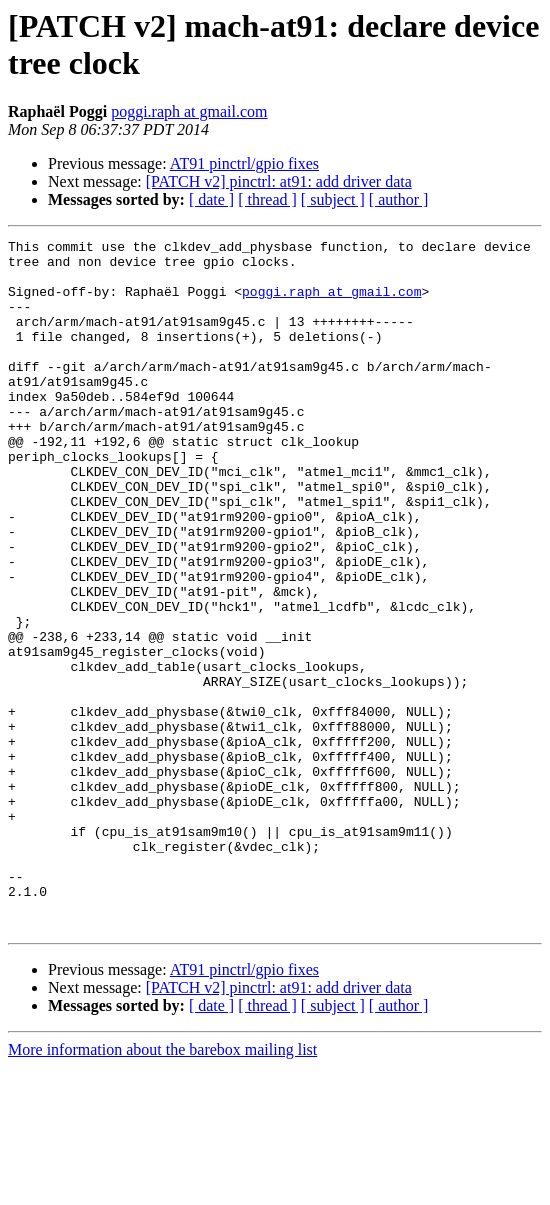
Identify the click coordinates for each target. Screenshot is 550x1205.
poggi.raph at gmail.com (189, 111)
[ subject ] (333, 199)
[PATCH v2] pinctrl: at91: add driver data (279, 181)
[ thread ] (267, 199)
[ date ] (211, 199)
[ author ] (399, 199)
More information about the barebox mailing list (162, 1187)
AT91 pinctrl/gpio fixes (244, 163)
